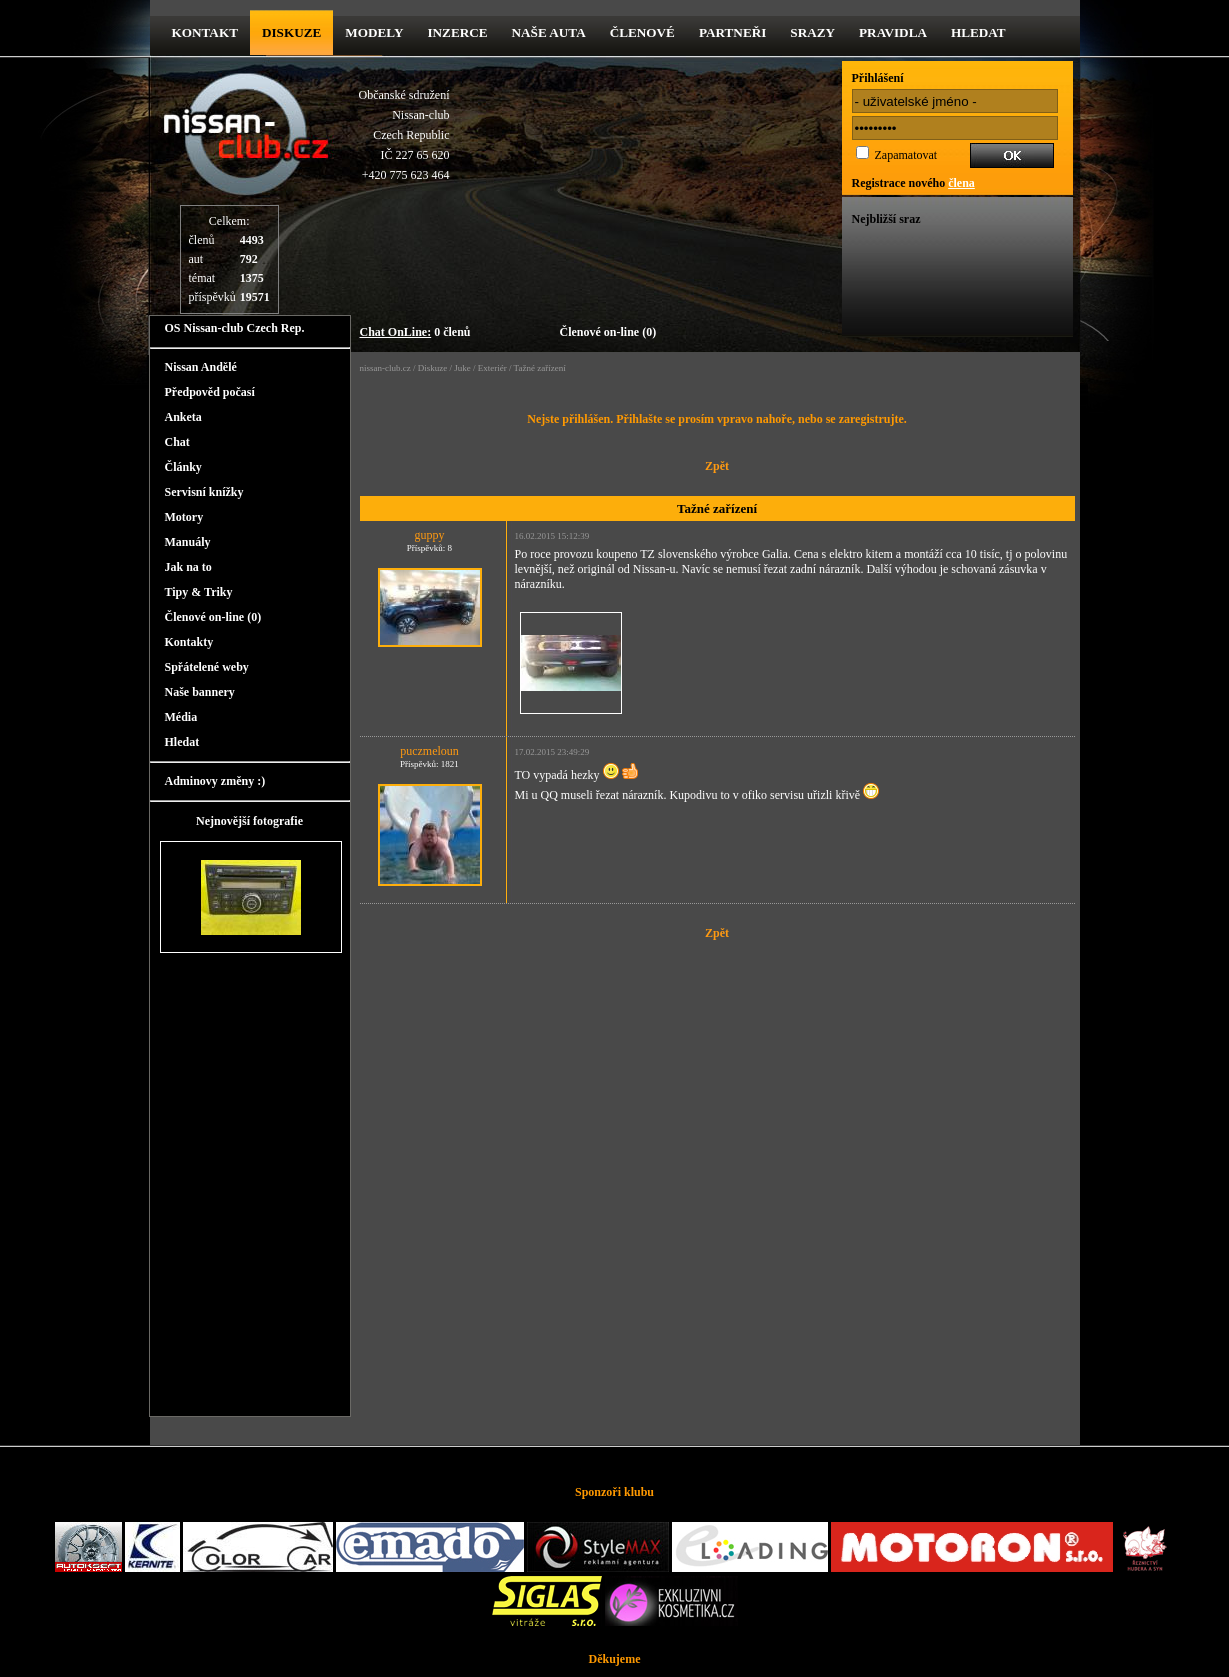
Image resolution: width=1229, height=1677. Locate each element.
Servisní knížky (204, 492)
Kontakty (189, 642)
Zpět (717, 466)
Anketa (183, 417)
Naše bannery (200, 692)
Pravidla (893, 32)
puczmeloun (429, 751)
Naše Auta (549, 32)
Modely (374, 32)
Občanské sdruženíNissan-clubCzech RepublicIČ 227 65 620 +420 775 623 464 (404, 135)
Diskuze (433, 368)
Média (181, 717)
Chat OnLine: (396, 332)
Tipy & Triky (199, 592)
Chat (177, 442)
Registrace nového (913, 183)
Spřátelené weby (207, 667)
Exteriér (492, 368)
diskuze (291, 32)
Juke (462, 368)
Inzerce (457, 32)
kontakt (205, 32)
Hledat (978, 32)
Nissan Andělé (201, 367)
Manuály (188, 542)
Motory (184, 517)
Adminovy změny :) (215, 781)
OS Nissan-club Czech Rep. (235, 328)
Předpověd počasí (210, 392)
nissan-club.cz (385, 368)
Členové (642, 32)
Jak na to (188, 567)
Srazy (812, 32)
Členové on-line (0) (608, 332)
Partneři (732, 32)
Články (183, 467)
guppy (430, 535)
